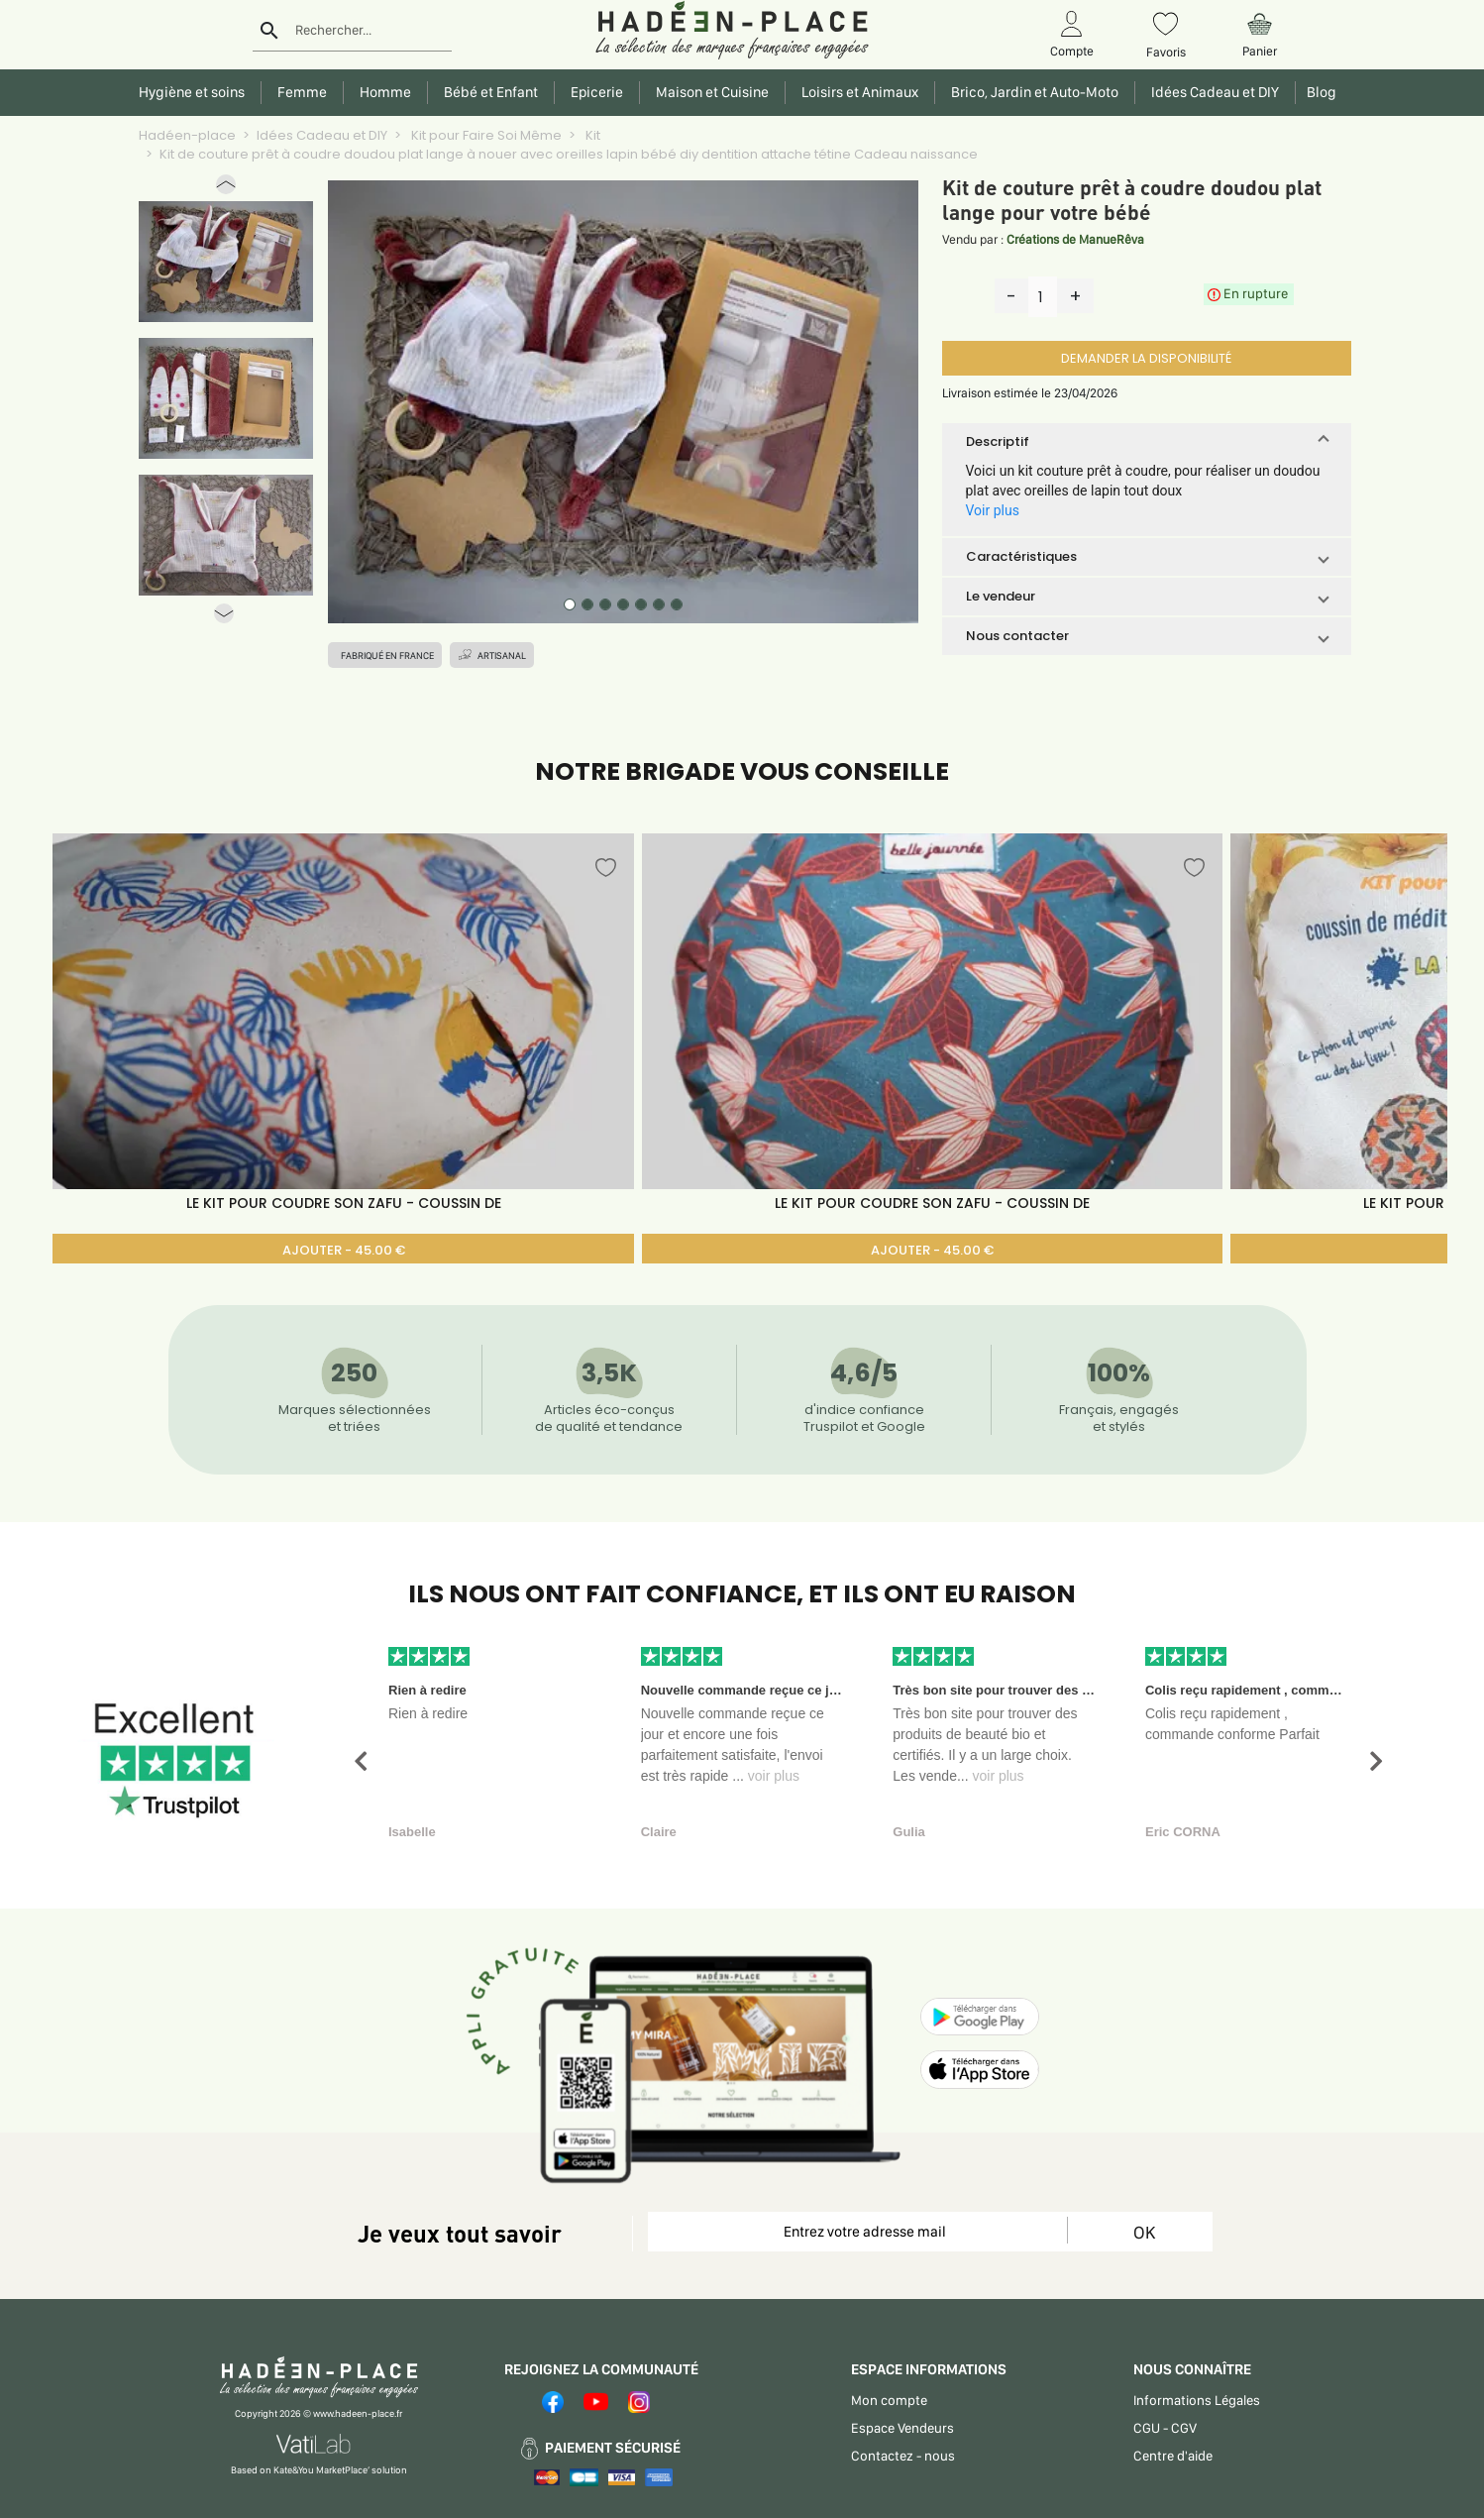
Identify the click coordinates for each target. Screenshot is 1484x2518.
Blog (1318, 92)
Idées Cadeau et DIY (322, 135)
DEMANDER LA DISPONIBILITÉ (1146, 358)
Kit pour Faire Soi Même (485, 135)
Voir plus (992, 510)
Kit (591, 135)
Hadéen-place (187, 135)
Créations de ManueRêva (1075, 239)
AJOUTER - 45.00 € (343, 1250)
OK (1144, 2232)
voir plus (773, 1776)
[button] (226, 188)
